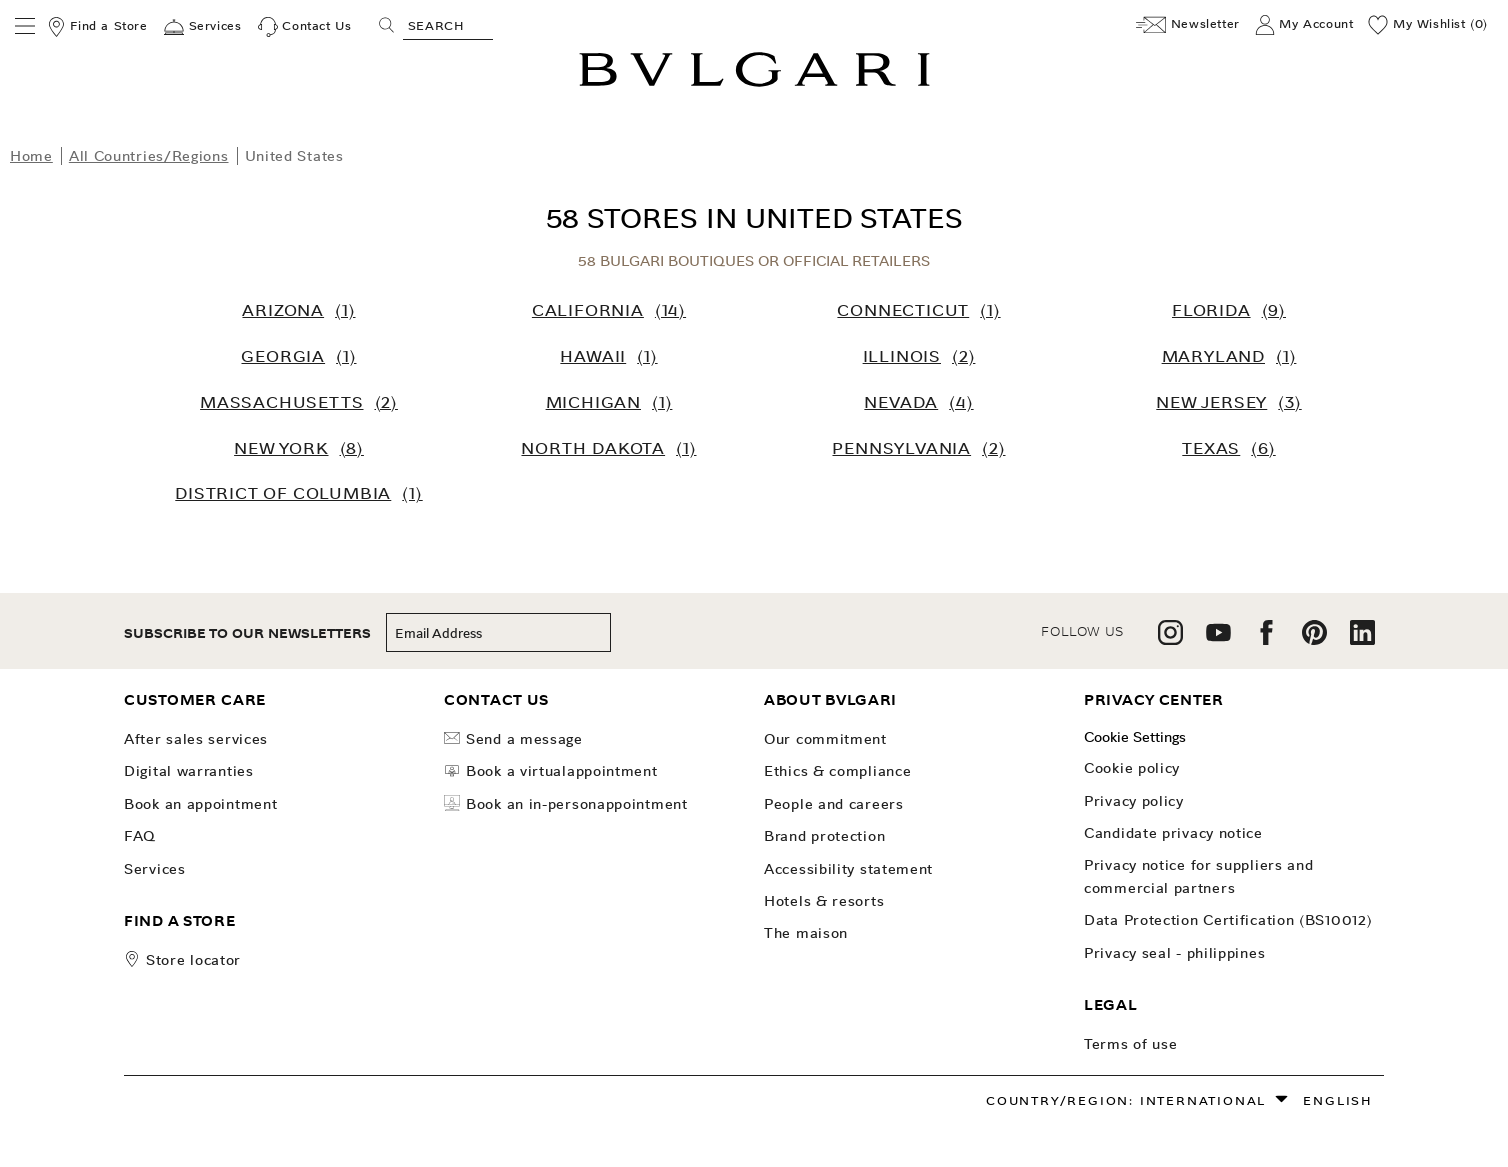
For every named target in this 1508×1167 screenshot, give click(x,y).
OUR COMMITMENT (825, 739)
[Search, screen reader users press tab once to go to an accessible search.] (448, 25)
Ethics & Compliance (837, 771)
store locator (193, 960)
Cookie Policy (1132, 768)
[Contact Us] (305, 27)
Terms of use (1130, 1044)
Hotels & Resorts (824, 901)
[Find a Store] (97, 27)
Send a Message (513, 739)
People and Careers (834, 804)
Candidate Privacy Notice (1173, 833)
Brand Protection (824, 836)
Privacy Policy (1134, 801)
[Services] (202, 27)
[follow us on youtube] (1218, 639)
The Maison (806, 933)
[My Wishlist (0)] (1428, 25)
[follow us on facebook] (1266, 639)
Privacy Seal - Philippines (1174, 953)
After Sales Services (196, 739)
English (1338, 1100)
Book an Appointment (200, 804)
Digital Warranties (189, 771)
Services (155, 869)
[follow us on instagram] (1170, 639)
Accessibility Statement (848, 869)
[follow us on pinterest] (1314, 639)
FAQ (140, 836)
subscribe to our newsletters (247, 633)
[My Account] (1304, 25)
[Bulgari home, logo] (754, 83)
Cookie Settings (1135, 737)
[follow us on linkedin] (1362, 639)
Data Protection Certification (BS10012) (1228, 920)
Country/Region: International (1126, 1100)
